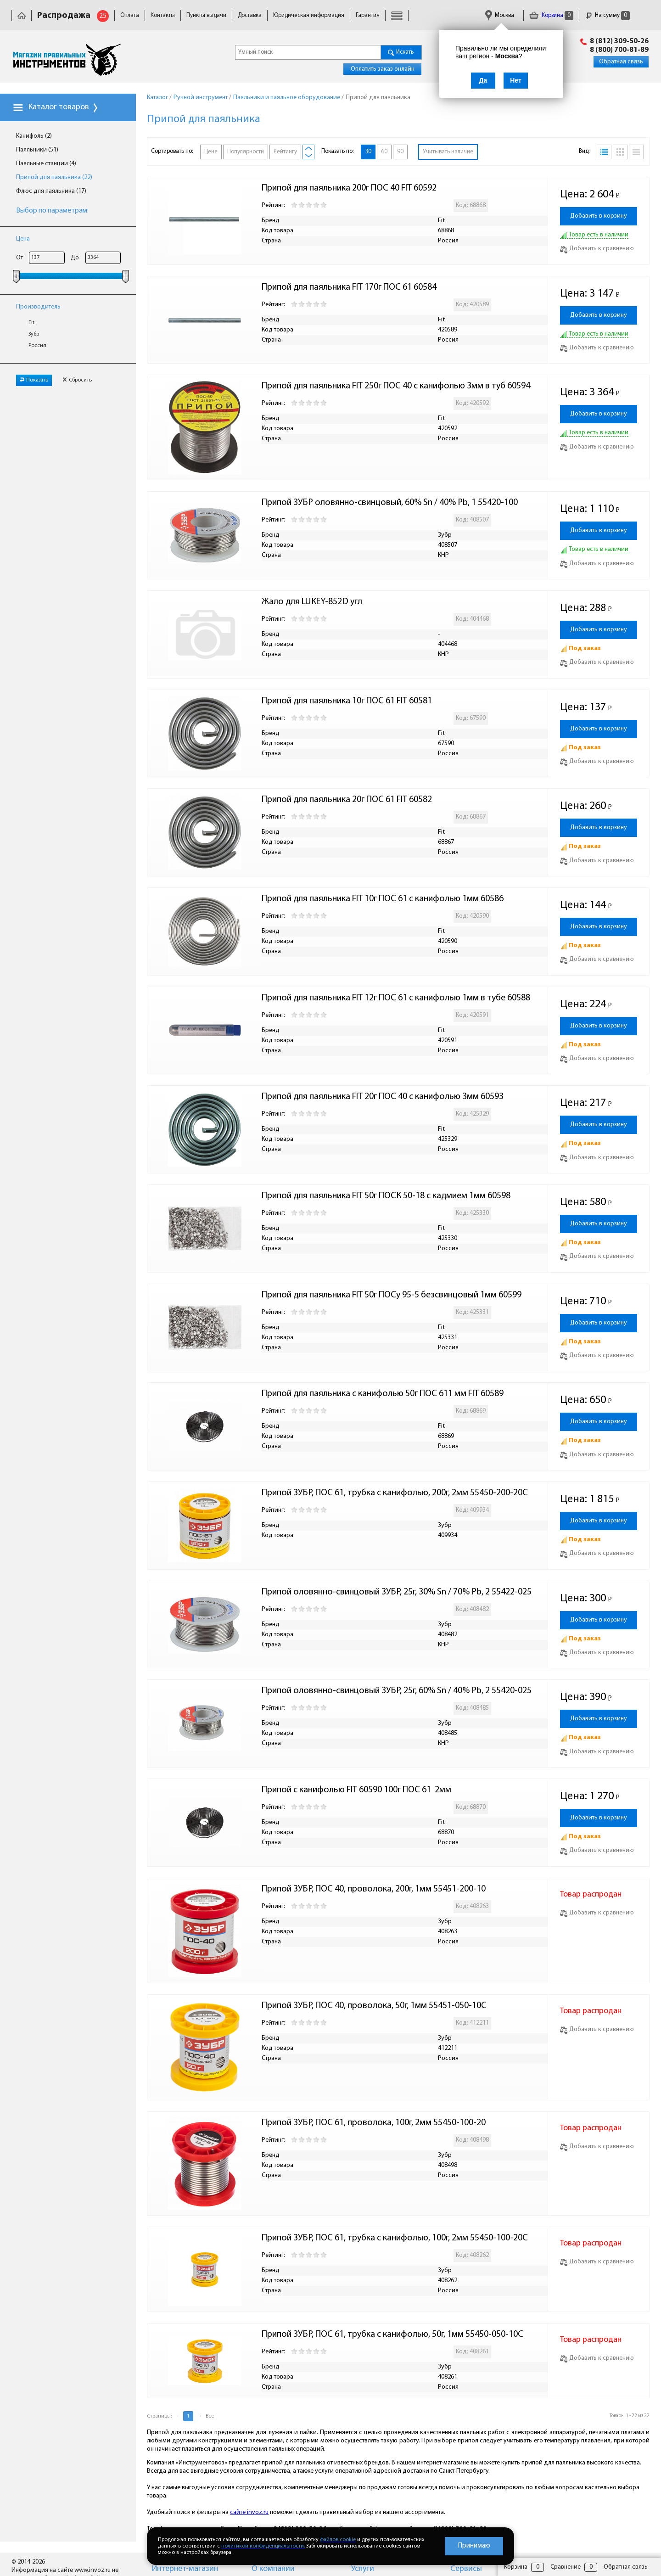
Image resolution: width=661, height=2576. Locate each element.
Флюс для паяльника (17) (51, 191)
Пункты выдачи (206, 15)
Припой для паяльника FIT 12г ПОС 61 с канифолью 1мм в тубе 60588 (396, 998)
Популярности (245, 152)
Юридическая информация (308, 15)
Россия (37, 345)
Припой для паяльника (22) (54, 177)
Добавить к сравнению (597, 248)
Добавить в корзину (598, 216)
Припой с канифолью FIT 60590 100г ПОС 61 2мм (356, 1790)
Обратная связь (621, 61)
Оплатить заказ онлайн (383, 69)
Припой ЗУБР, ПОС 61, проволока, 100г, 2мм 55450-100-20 (374, 2122)
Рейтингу (285, 152)
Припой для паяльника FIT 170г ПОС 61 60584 (349, 287)
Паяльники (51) (37, 149)
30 (368, 152)
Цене (211, 152)
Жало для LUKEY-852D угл (312, 601)
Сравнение (565, 2567)
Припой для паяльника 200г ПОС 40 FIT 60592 (349, 188)
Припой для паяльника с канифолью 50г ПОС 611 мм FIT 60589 (383, 1393)
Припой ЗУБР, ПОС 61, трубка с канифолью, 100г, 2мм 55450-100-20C (395, 2238)
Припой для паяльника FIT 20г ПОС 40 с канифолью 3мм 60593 (383, 1096)
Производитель (38, 306)
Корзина (551, 15)
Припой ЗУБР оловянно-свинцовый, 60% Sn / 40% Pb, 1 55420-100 (390, 502)
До (75, 257)
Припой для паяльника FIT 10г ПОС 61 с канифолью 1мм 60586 (383, 899)
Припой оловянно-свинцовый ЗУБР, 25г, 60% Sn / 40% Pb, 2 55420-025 (397, 1690)
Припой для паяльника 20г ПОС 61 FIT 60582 (347, 799)
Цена (23, 239)
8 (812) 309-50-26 (619, 41)
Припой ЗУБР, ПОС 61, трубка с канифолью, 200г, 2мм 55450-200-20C (395, 1493)
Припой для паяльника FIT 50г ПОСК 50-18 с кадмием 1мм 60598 (386, 1196)
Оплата (129, 15)
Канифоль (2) (34, 136)
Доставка (250, 15)
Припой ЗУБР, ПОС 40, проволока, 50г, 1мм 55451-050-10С (374, 2005)
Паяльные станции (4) (46, 163)
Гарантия (368, 15)
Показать (34, 380)
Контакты (163, 15)
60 (384, 152)
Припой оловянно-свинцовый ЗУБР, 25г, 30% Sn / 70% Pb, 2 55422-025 (397, 1592)
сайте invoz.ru (249, 2512)
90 (400, 152)
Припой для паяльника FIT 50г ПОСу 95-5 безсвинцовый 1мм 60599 (391, 1295)
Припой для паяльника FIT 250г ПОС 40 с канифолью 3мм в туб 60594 (396, 386)
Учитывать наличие (448, 152)
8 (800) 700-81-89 (619, 50)
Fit (31, 323)
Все (210, 2416)
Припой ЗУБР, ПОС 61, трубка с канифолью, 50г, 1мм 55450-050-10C (392, 2334)
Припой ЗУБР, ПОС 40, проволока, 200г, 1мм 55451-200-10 (374, 1889)
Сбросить (77, 380)
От (19, 257)
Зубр (33, 334)
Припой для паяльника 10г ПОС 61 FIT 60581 (347, 701)
